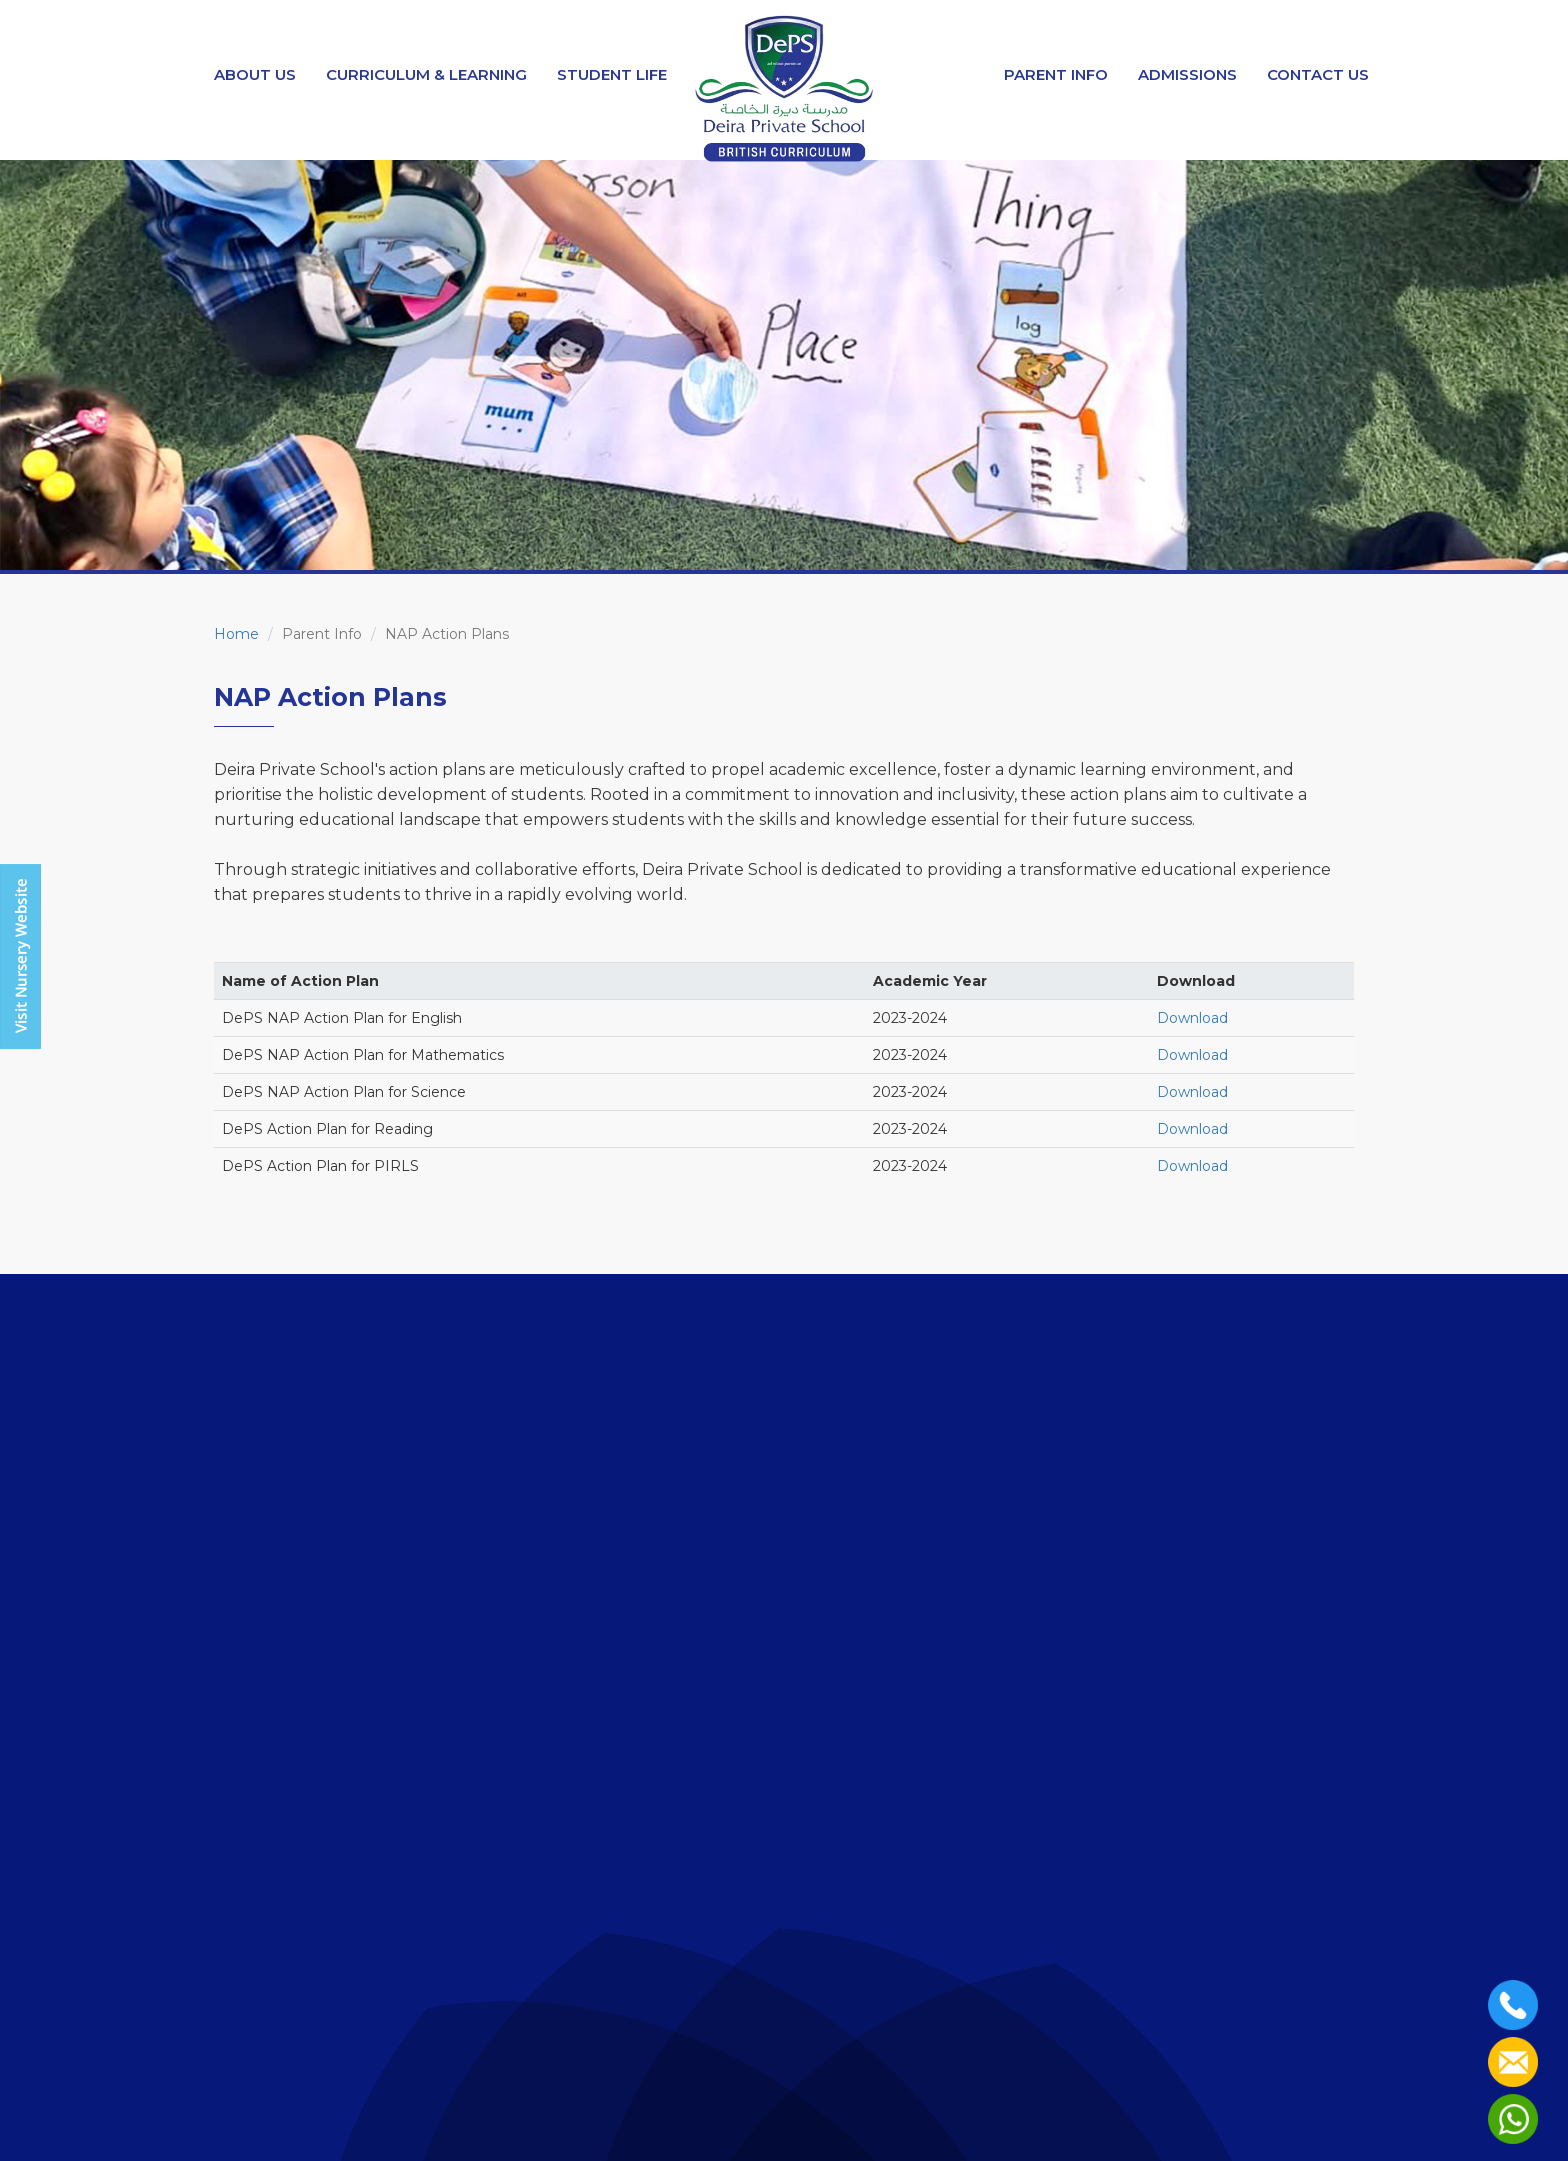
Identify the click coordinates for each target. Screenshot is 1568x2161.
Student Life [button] (612, 74)
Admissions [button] (1187, 74)
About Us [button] (255, 74)
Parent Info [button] (1056, 74)
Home (236, 634)
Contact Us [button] (1318, 74)
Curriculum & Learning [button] (426, 74)
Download (1192, 1018)
